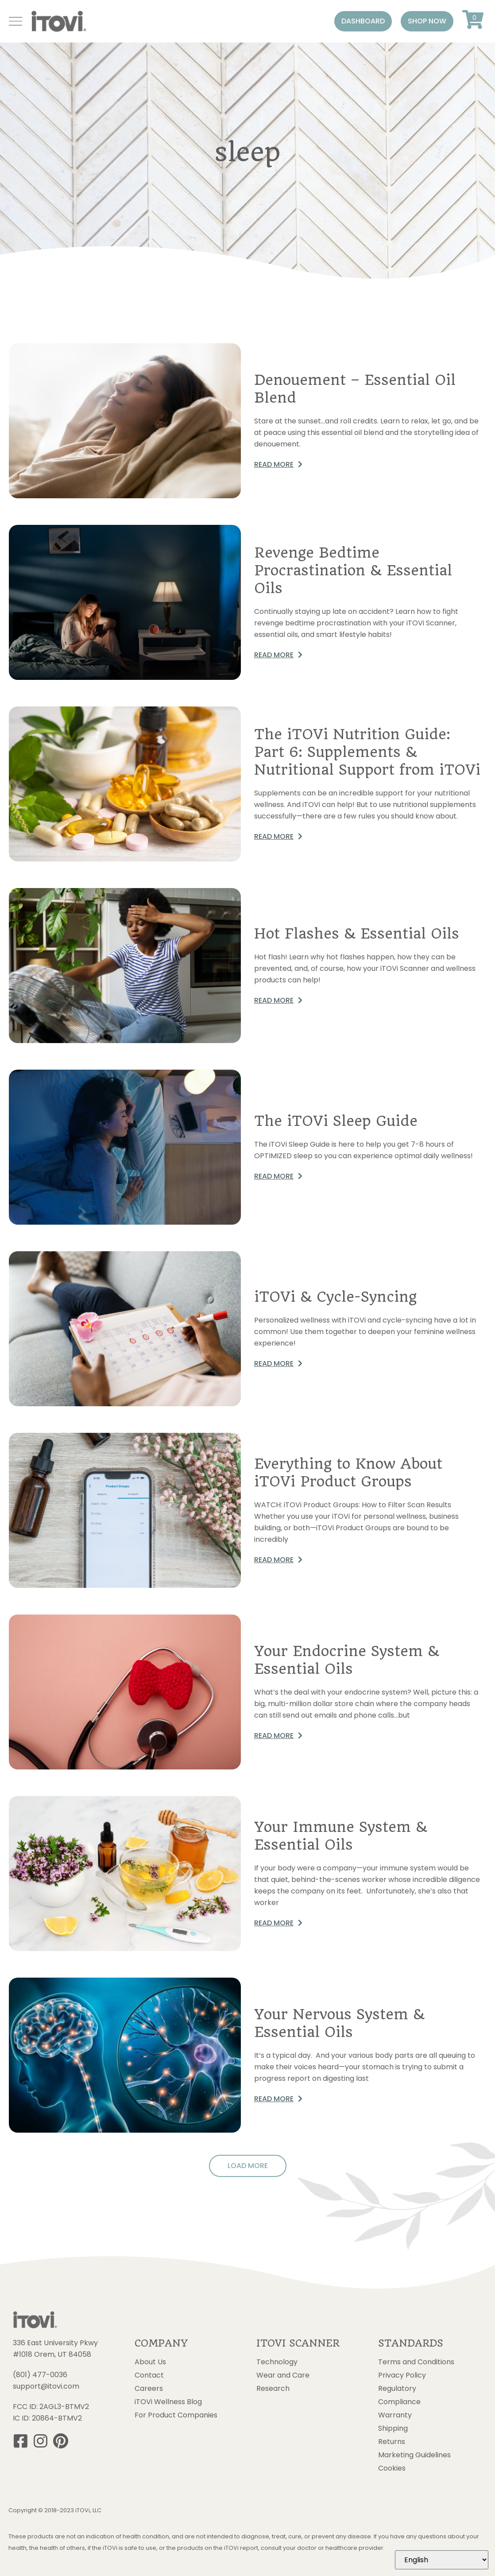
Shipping (393, 2428)
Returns (391, 2441)
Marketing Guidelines (414, 2455)
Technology (277, 2362)
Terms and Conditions (416, 2362)
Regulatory (397, 2388)
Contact (149, 2375)
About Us (150, 2362)
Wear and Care (282, 2375)
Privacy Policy (402, 2375)
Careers (149, 2388)
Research (273, 2388)
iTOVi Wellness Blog (168, 2402)
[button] (363, 21)
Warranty (395, 2415)
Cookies (392, 2468)
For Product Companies (176, 2415)
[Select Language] (441, 2559)
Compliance (399, 2402)
